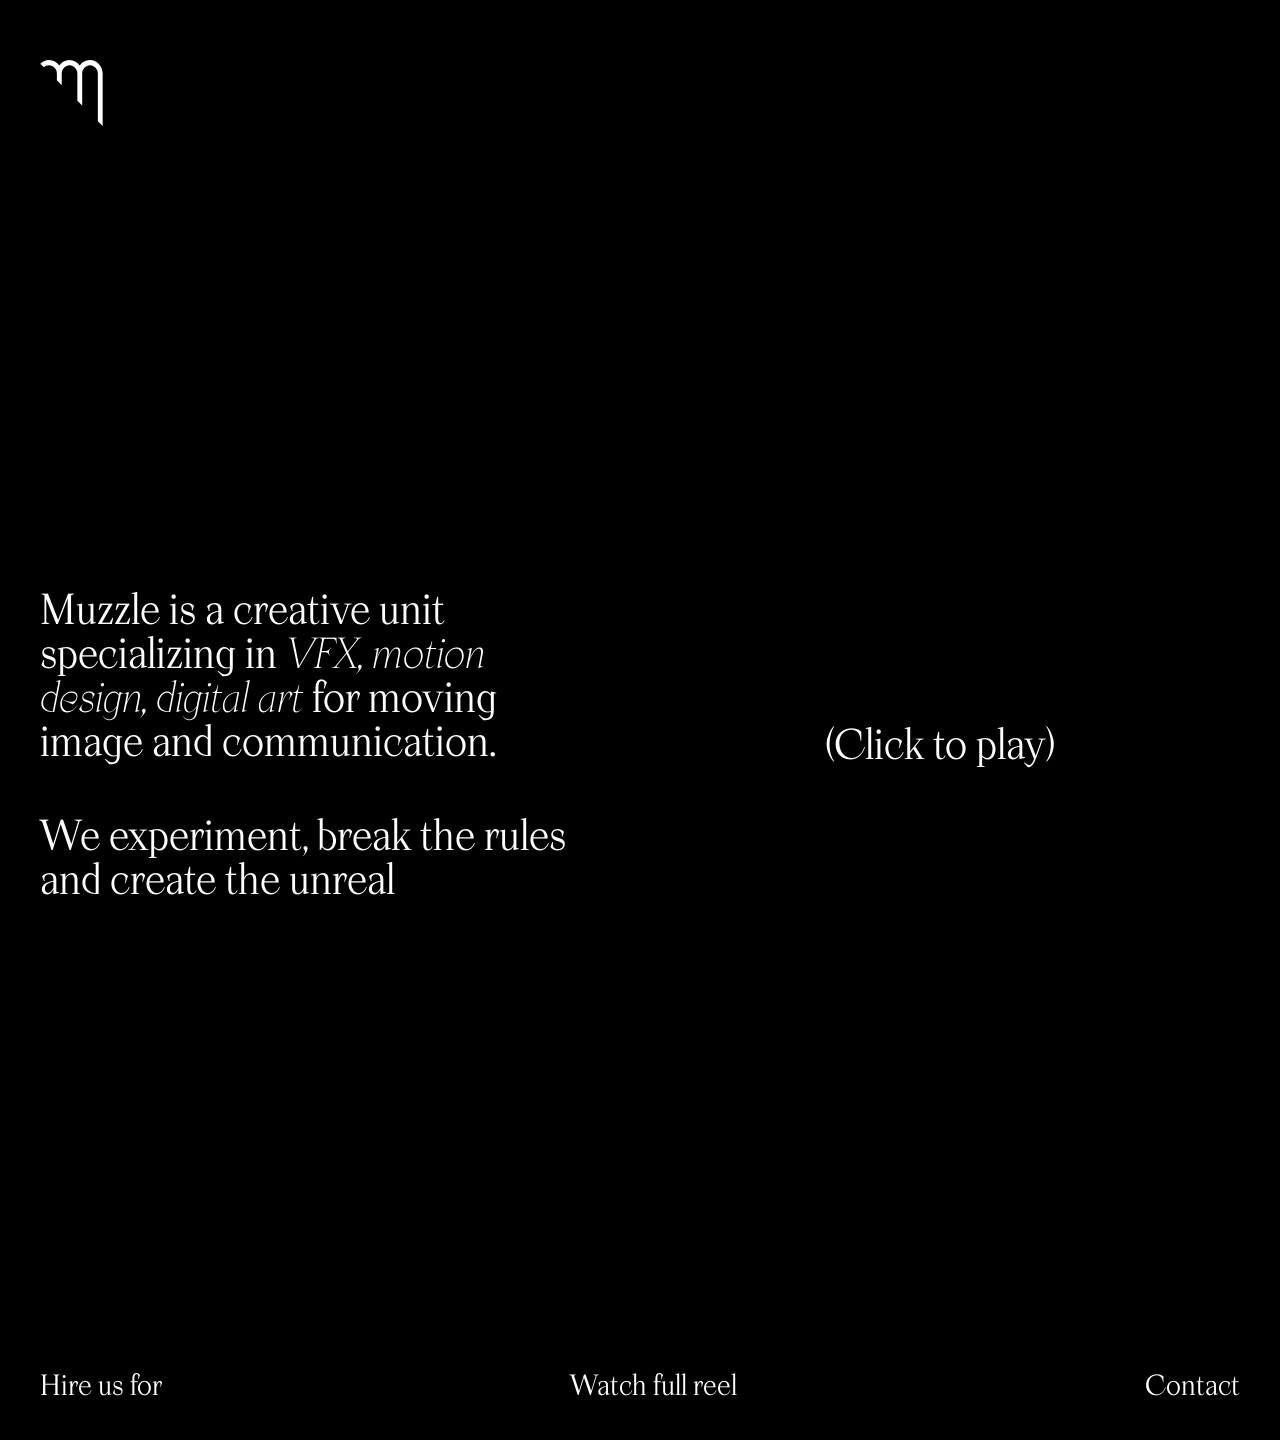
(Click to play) (940, 743)
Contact (1192, 1384)
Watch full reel (653, 1384)
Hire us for (101, 1384)
